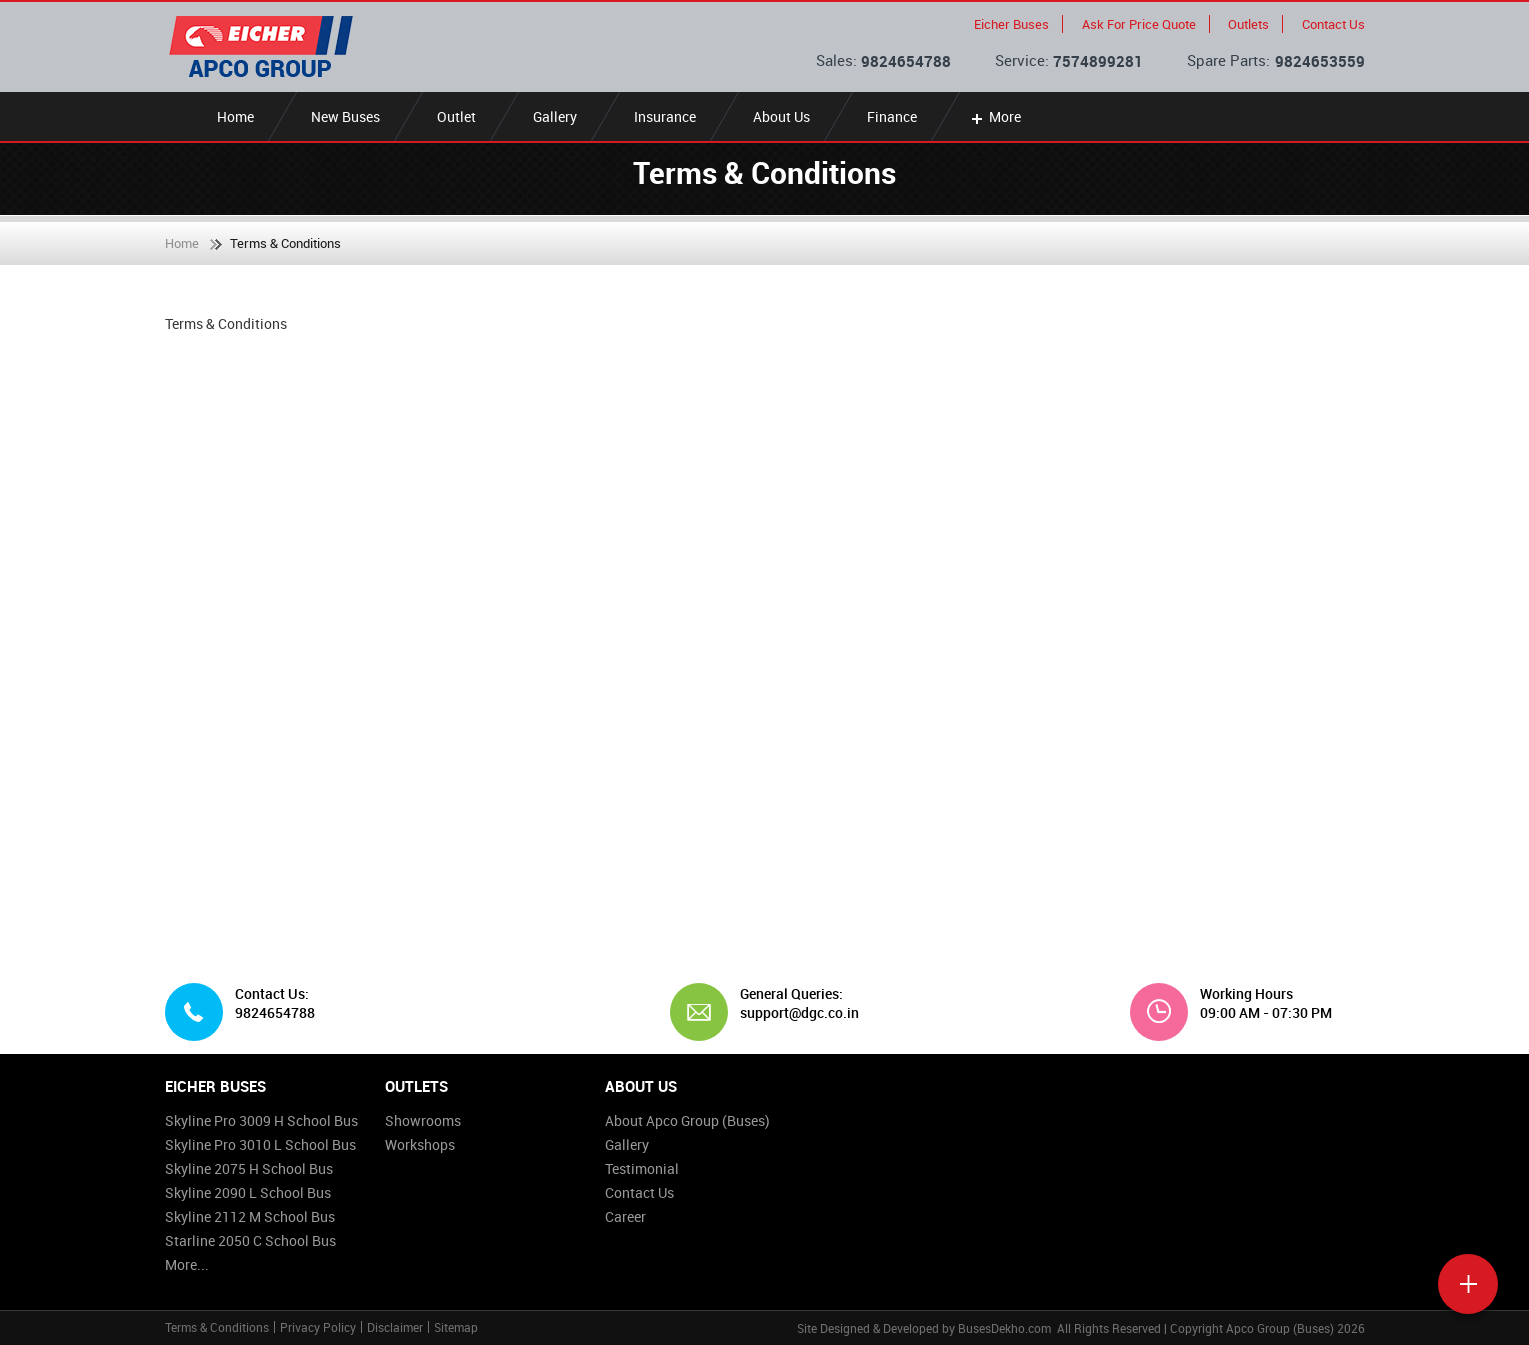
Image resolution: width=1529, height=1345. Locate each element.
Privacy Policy (318, 1327)
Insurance (665, 116)
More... (187, 1264)
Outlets (1248, 24)
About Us (781, 116)
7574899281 (1098, 61)
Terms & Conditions (217, 1327)
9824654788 (906, 61)
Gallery (555, 116)
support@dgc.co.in (792, 1013)
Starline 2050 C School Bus (250, 1240)
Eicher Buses (1011, 24)
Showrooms (423, 1120)
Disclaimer (395, 1327)
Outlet (456, 116)
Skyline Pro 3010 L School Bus (260, 1144)
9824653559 (1320, 61)
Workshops (420, 1144)
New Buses (345, 116)
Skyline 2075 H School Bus (249, 1168)
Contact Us (1333, 24)
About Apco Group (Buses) (687, 1120)
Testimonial (642, 1168)
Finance (892, 116)
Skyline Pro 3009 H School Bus (261, 1120)
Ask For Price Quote (1139, 24)
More (994, 116)
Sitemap (456, 1327)
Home (235, 116)
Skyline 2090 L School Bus (248, 1192)
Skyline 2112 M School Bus (250, 1216)
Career (625, 1216)
